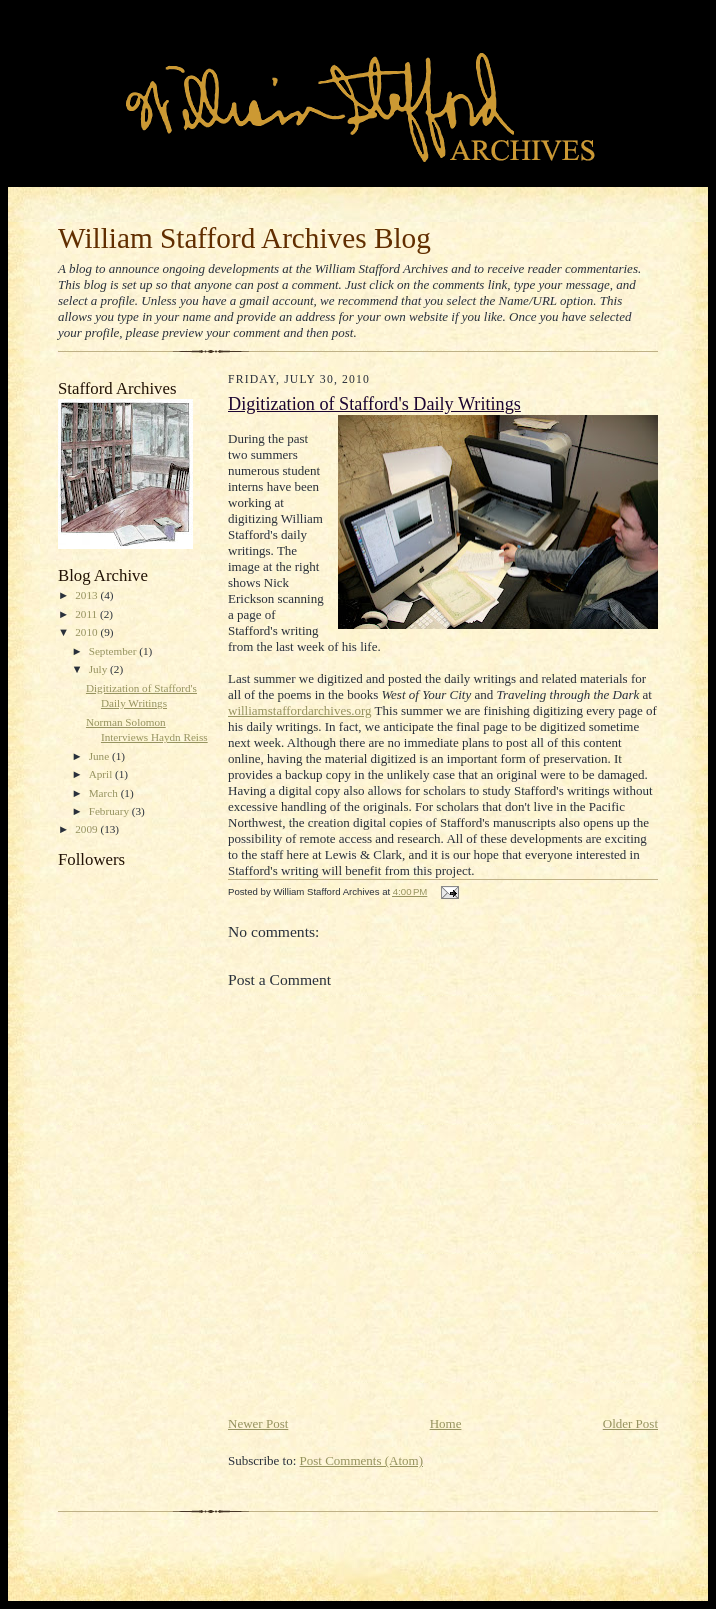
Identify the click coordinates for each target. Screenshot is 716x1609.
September (114, 651)
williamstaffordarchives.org (300, 710)
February (110, 811)
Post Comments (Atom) (362, 1460)
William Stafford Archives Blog (244, 238)
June (100, 756)
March (105, 793)
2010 (87, 632)
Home (446, 1423)
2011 (87, 614)
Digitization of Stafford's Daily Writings (374, 404)
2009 (87, 829)
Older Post (630, 1423)
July (99, 669)
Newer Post (258, 1423)
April (102, 774)
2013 (87, 595)
